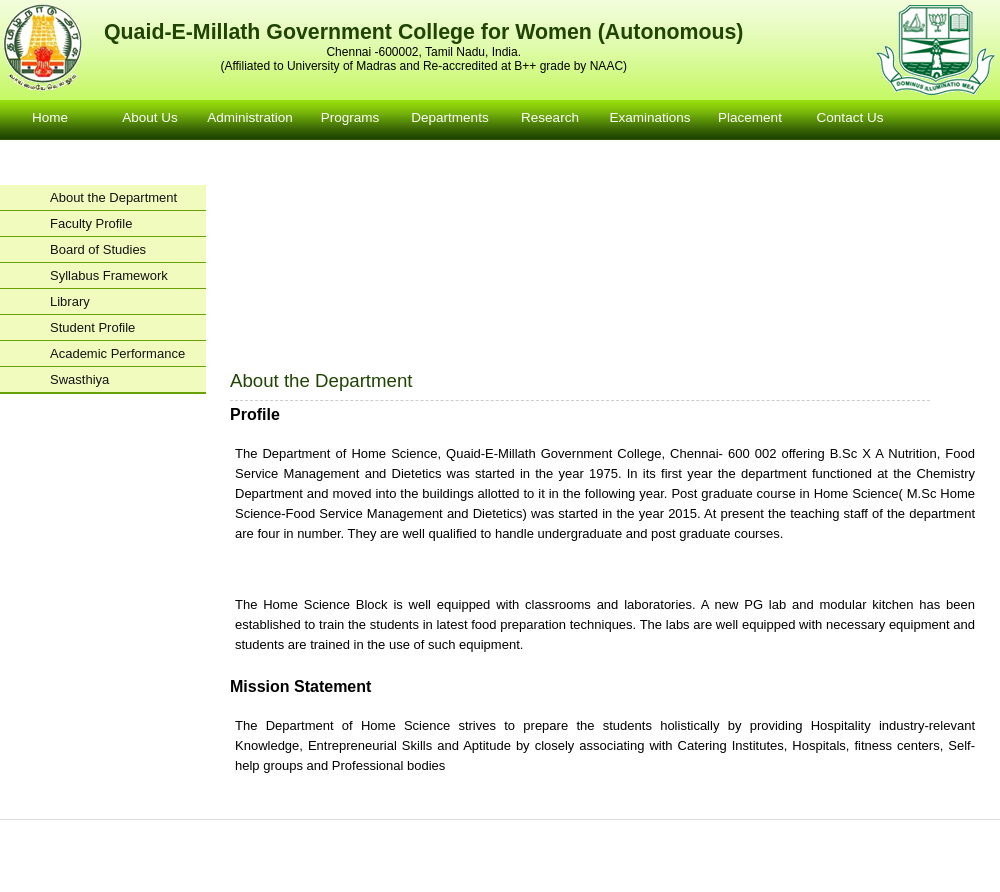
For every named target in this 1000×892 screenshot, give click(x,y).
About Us (150, 117)
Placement (750, 117)
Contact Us (850, 117)
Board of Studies (98, 249)
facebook (510, 855)
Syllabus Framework (109, 275)
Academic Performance (117, 353)
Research (550, 117)
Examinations (649, 117)
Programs (350, 117)
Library (70, 301)
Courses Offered (437, 831)
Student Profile (92, 327)
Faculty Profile (91, 223)
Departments (449, 117)
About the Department (113, 197)
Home (50, 117)
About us (237, 831)
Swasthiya (79, 379)
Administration (250, 117)
